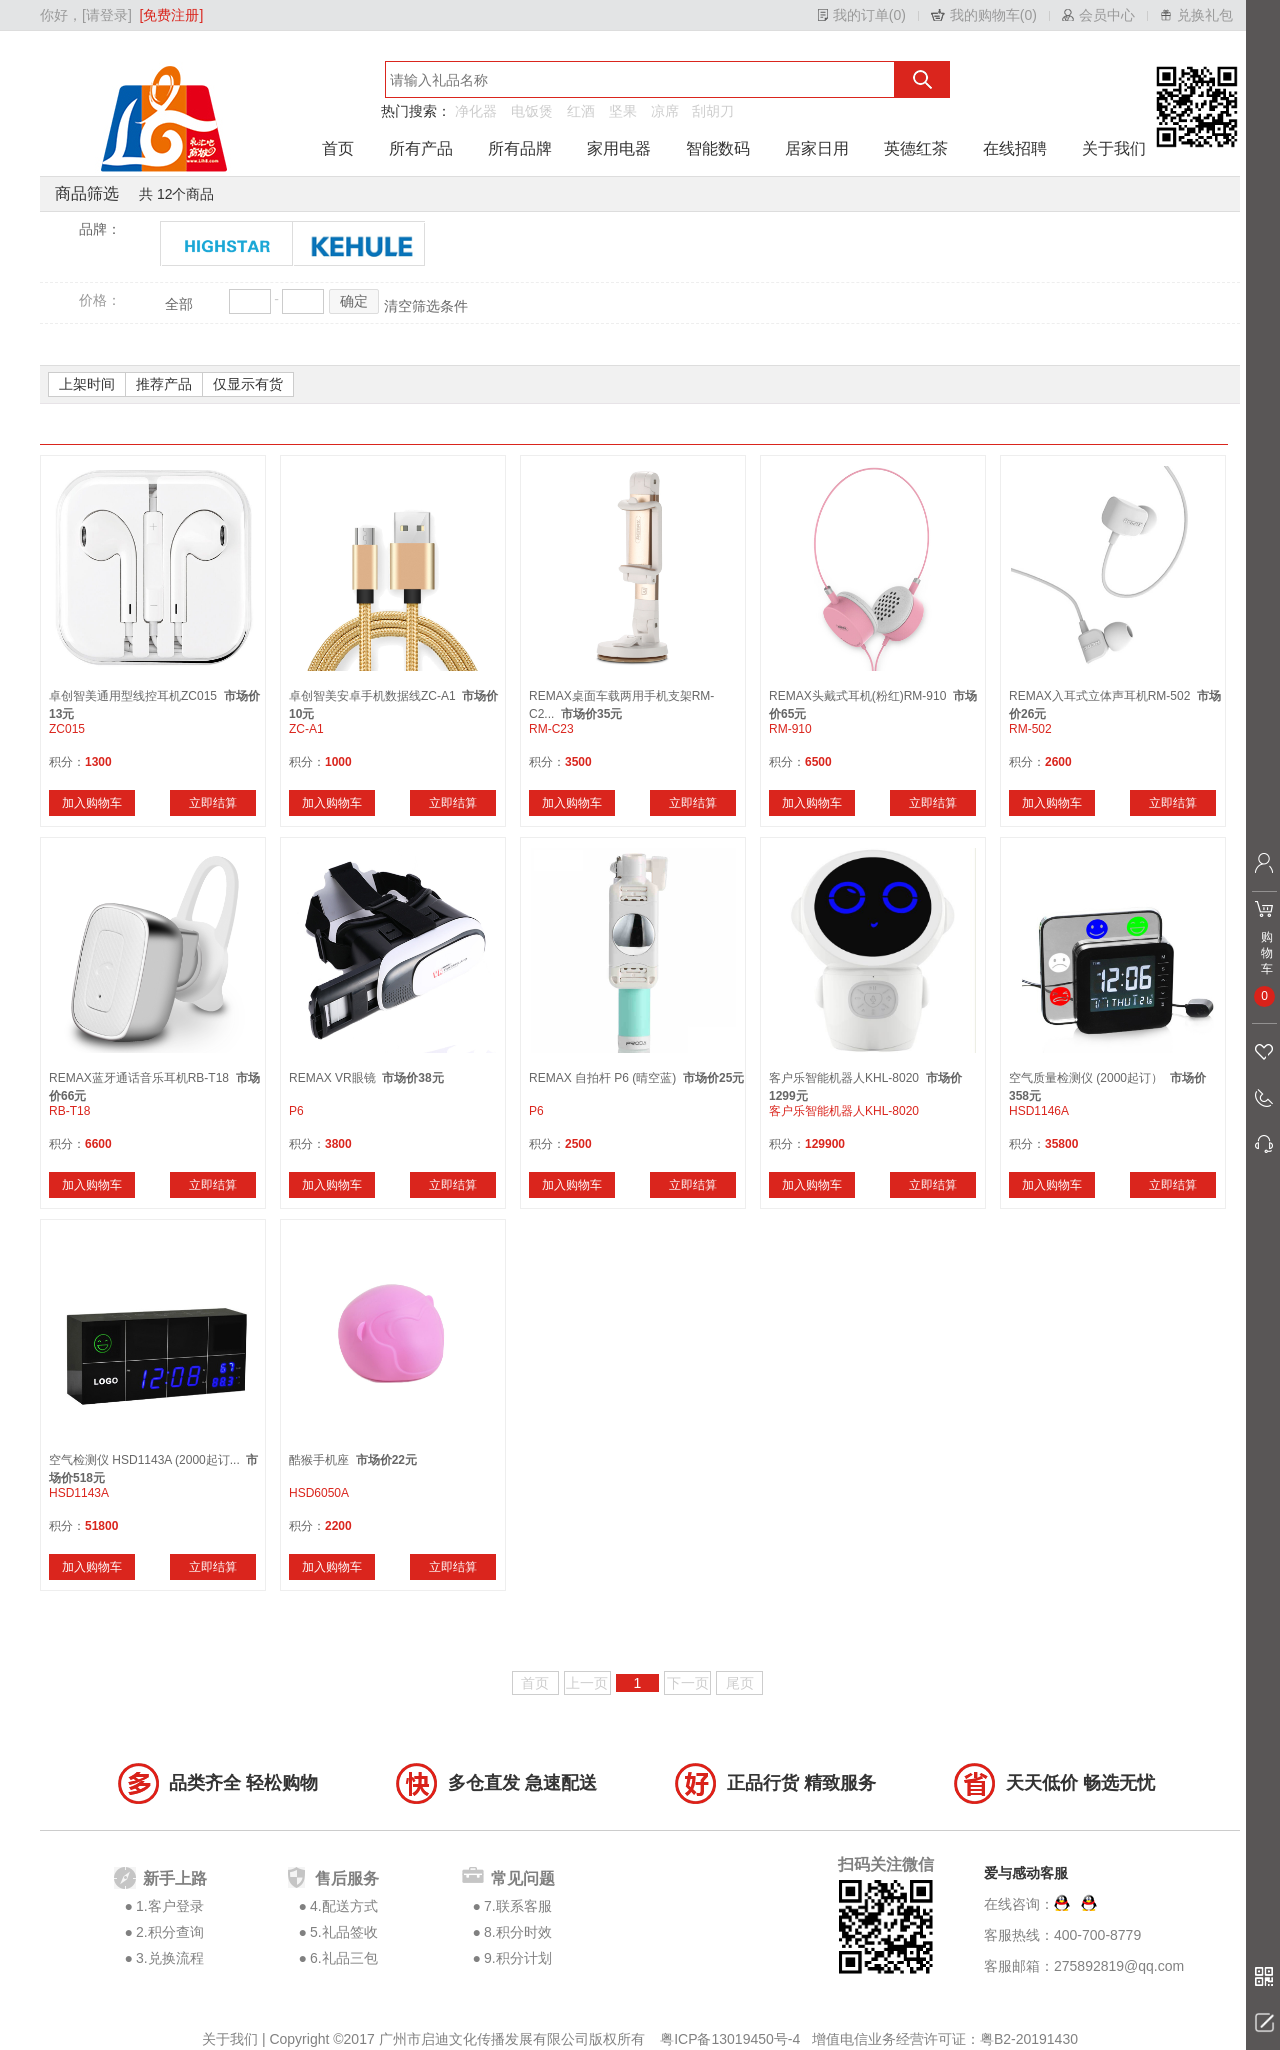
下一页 (688, 1683)
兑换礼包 (1205, 15)
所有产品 (421, 148)
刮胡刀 (713, 111)
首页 (338, 148)
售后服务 (347, 1878)
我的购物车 (985, 15)
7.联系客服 (518, 1906)
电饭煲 (532, 111)
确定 (354, 301)
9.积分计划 (518, 1958)
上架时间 (87, 384)
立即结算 (213, 803)
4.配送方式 (344, 1906)
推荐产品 (164, 384)
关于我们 (1114, 148)
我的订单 (861, 15)
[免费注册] (172, 15)
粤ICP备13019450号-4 (732, 2039)
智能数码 (718, 148)
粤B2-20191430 (1029, 2039)
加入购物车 (92, 803)
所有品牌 (520, 148)
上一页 (587, 1683)
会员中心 (1107, 15)
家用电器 (619, 148)
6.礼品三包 (344, 1958)
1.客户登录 (170, 1906)
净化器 (476, 111)
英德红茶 (916, 148)
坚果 (623, 111)
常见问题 (523, 1878)
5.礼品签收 (344, 1932)
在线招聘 (1015, 148)
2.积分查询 (170, 1932)
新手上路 (175, 1878)
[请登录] (107, 15)
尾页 (740, 1683)
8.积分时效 (518, 1932)
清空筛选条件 (426, 306)
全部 (179, 304)
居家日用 (817, 148)
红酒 (581, 111)
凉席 (665, 111)
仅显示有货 (248, 384)
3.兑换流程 (170, 1958)
